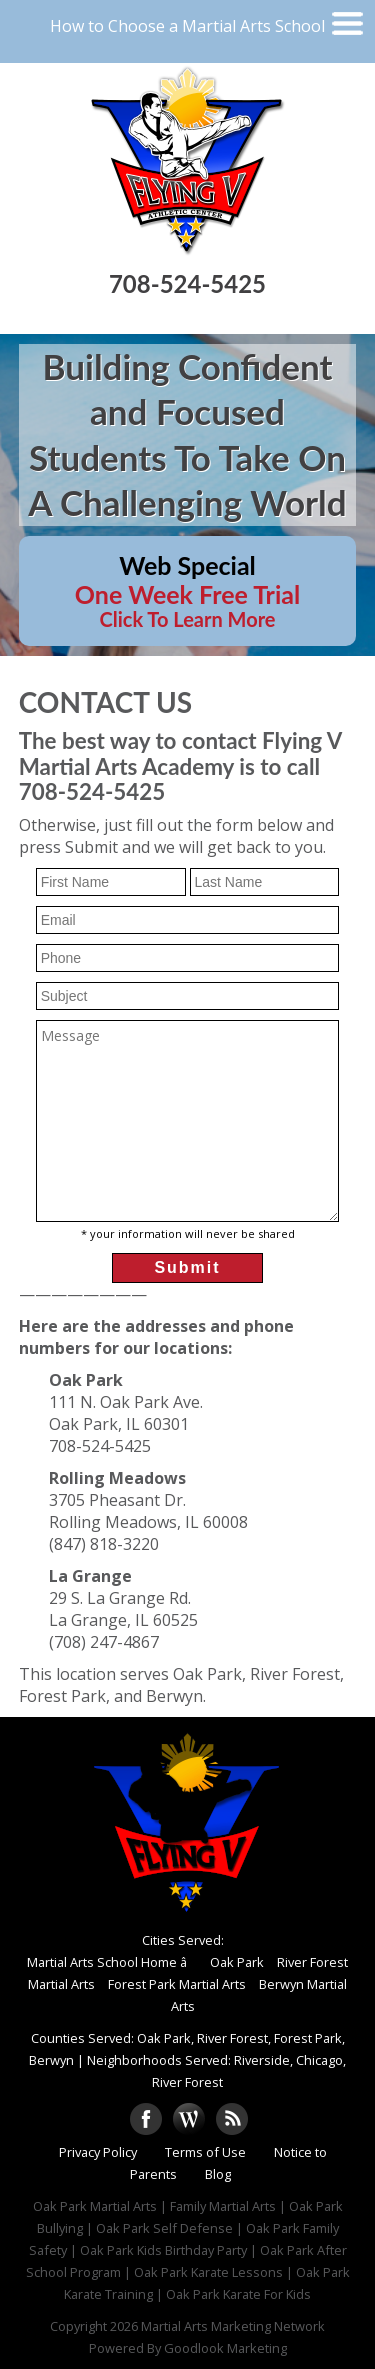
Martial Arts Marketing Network (233, 2326)
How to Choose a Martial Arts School (187, 26)
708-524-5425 (187, 283)
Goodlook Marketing (225, 2348)
